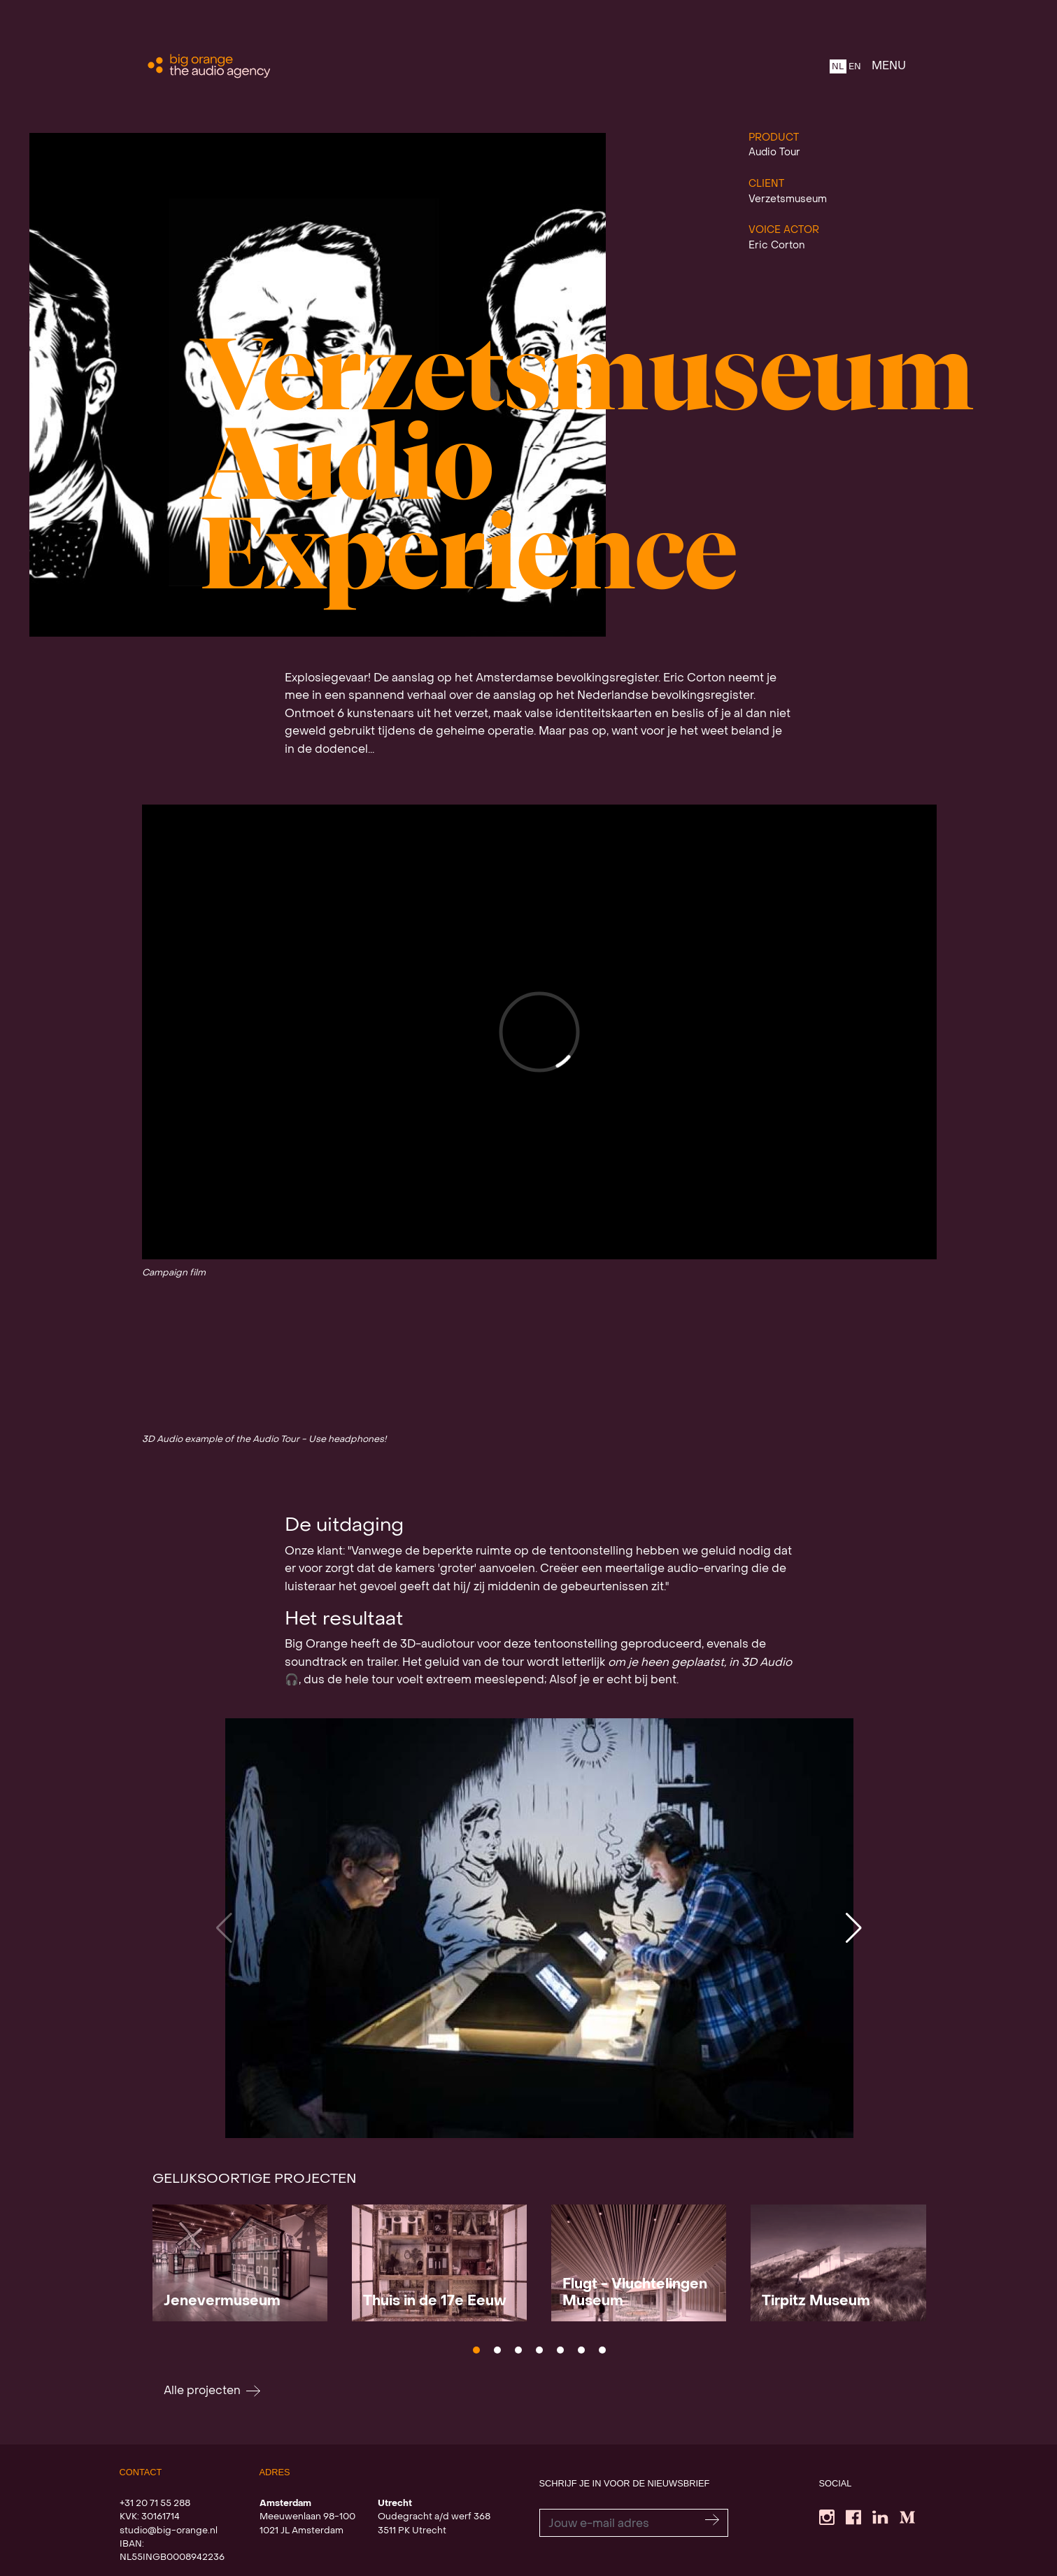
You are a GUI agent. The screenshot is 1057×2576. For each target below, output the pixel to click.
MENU (889, 66)
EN (855, 67)
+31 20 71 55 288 (155, 2504)
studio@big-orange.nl (169, 2531)
